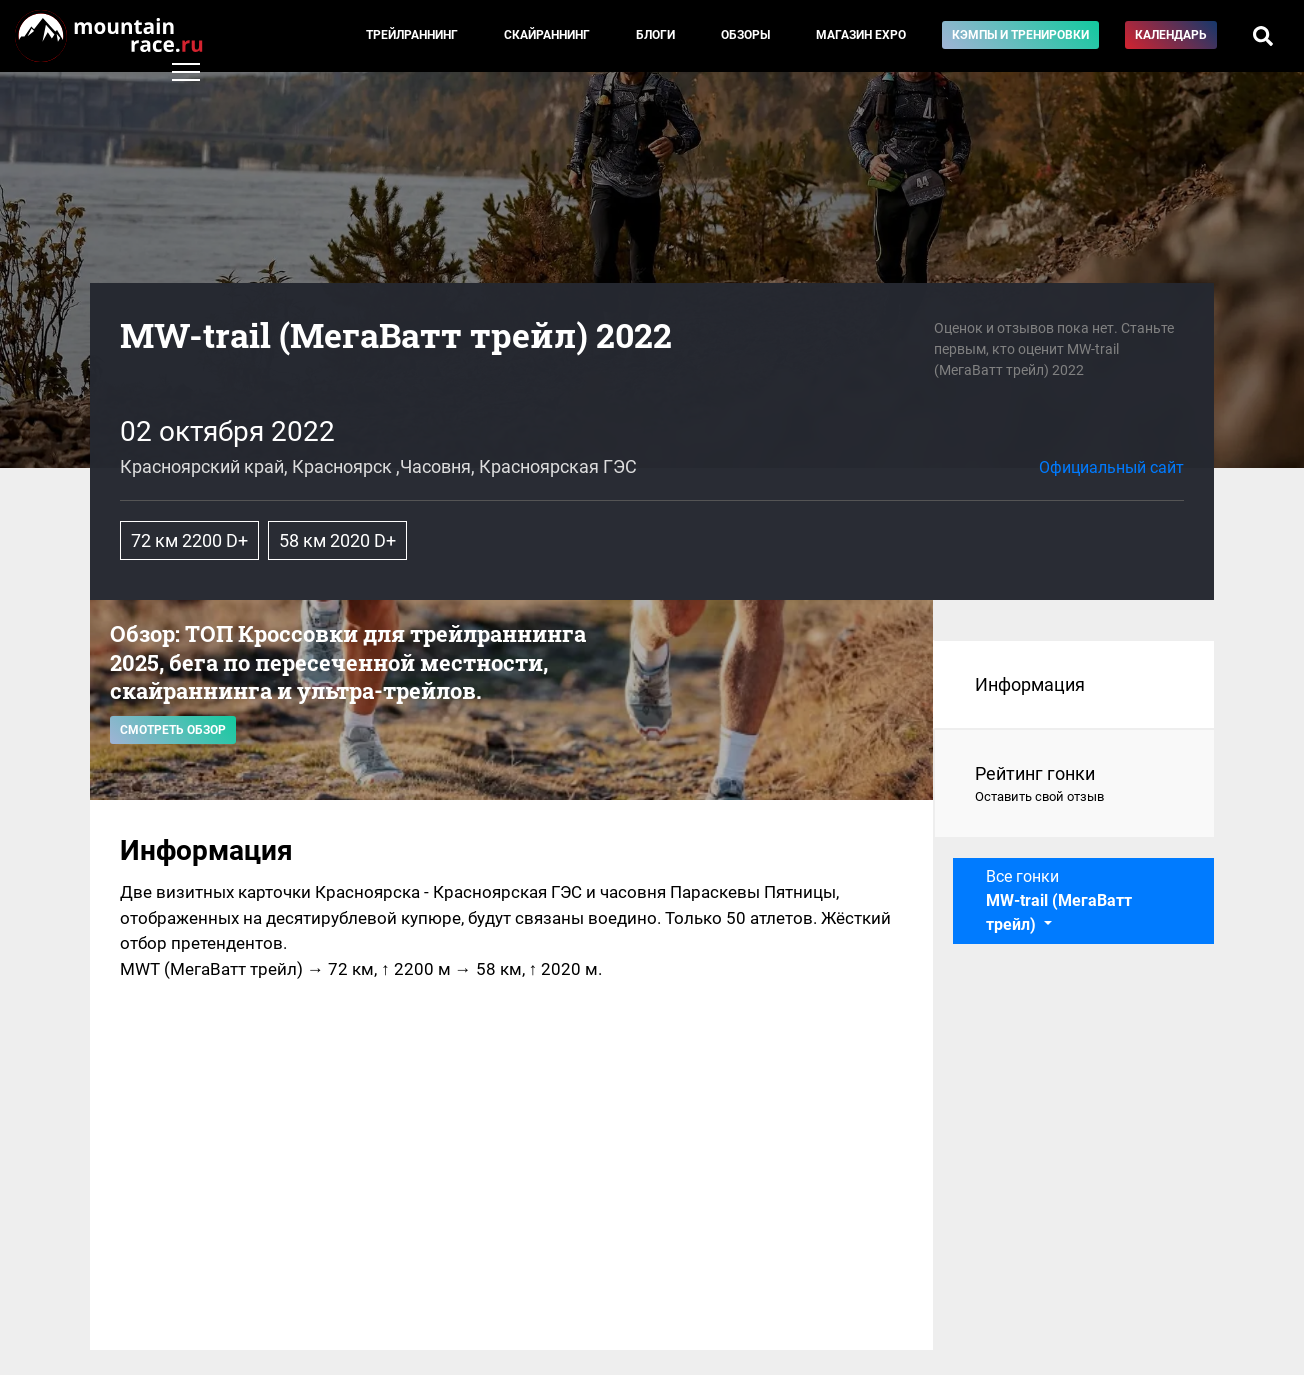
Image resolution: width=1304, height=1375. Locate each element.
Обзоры (745, 35)
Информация (1030, 684)
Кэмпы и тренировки (1020, 35)
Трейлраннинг (412, 35)
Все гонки (1059, 900)
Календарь (1171, 35)
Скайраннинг (547, 35)
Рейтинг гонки (1074, 785)
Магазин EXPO (861, 35)
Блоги (655, 35)
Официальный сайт (1111, 467)
